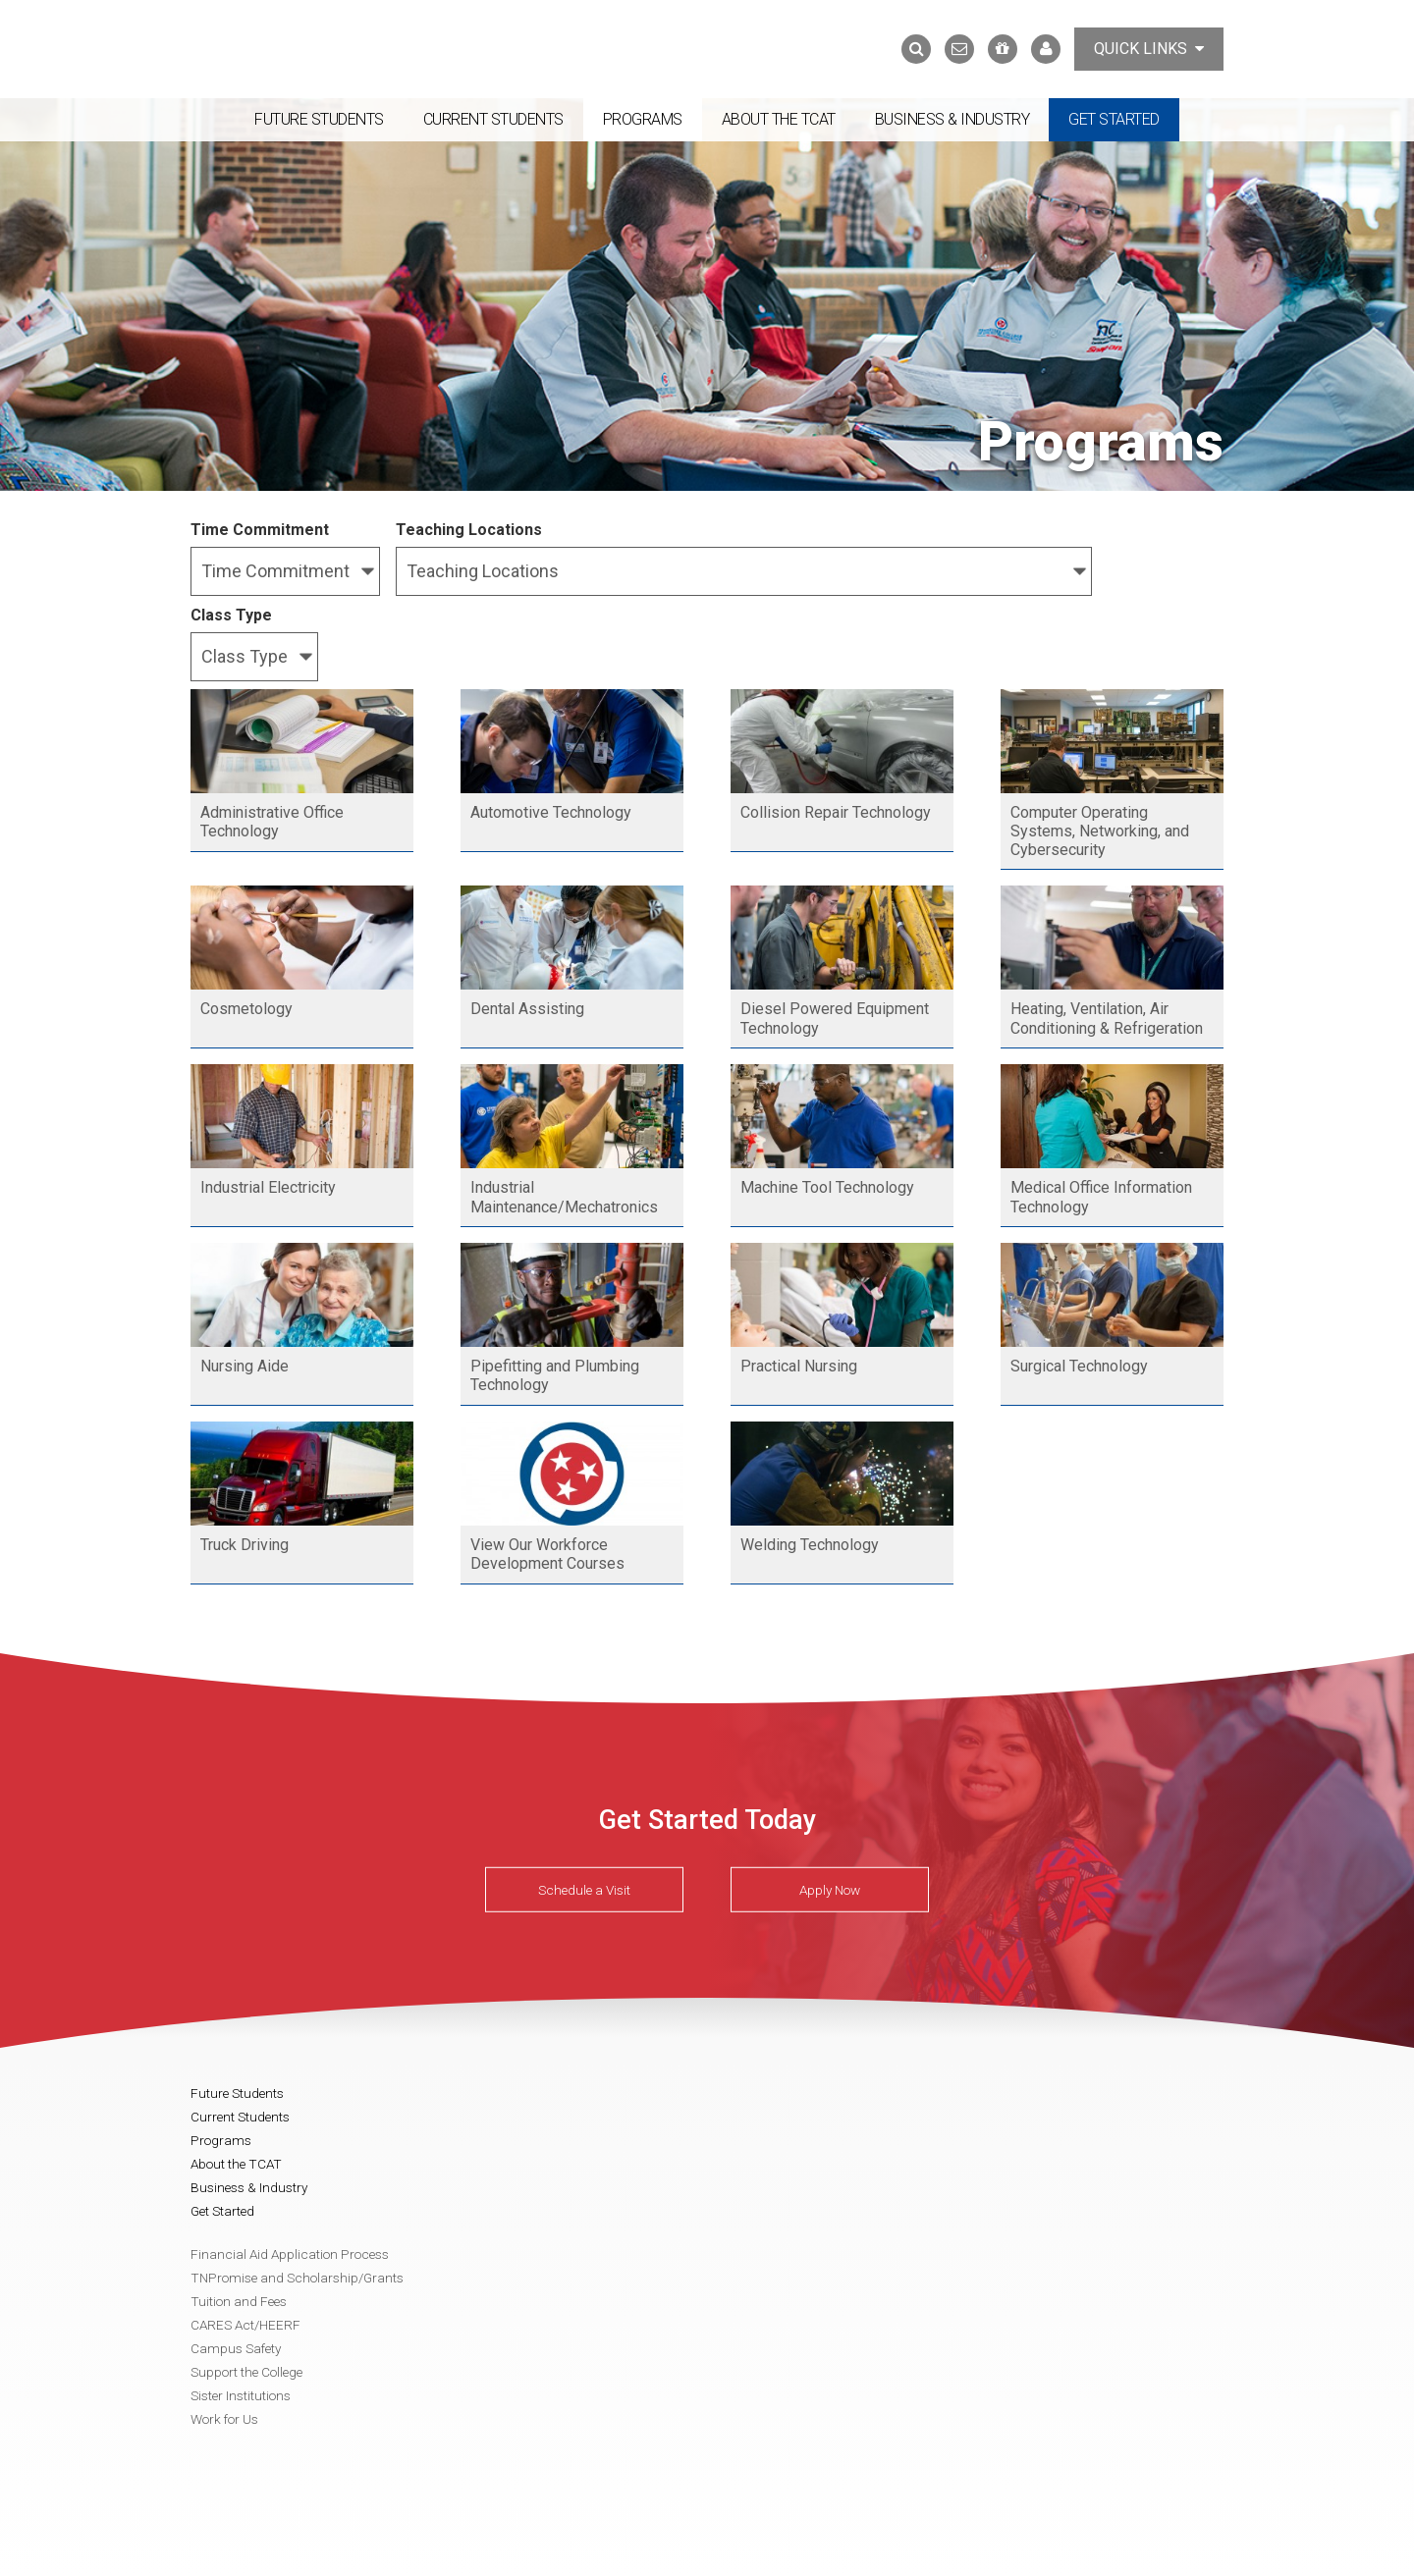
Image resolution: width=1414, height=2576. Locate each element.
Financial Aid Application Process (289, 2254)
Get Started (1114, 119)
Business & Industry (952, 119)
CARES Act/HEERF (245, 2325)
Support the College (246, 2372)
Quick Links (1149, 48)
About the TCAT (779, 119)
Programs (642, 119)
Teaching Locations (469, 529)
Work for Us (224, 2419)
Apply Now (829, 1889)
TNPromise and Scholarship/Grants (297, 2277)
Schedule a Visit (584, 1889)
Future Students (319, 119)
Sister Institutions (240, 2395)
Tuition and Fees (238, 2301)
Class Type (231, 615)
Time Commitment (259, 529)
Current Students (493, 119)
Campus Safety (235, 2348)
